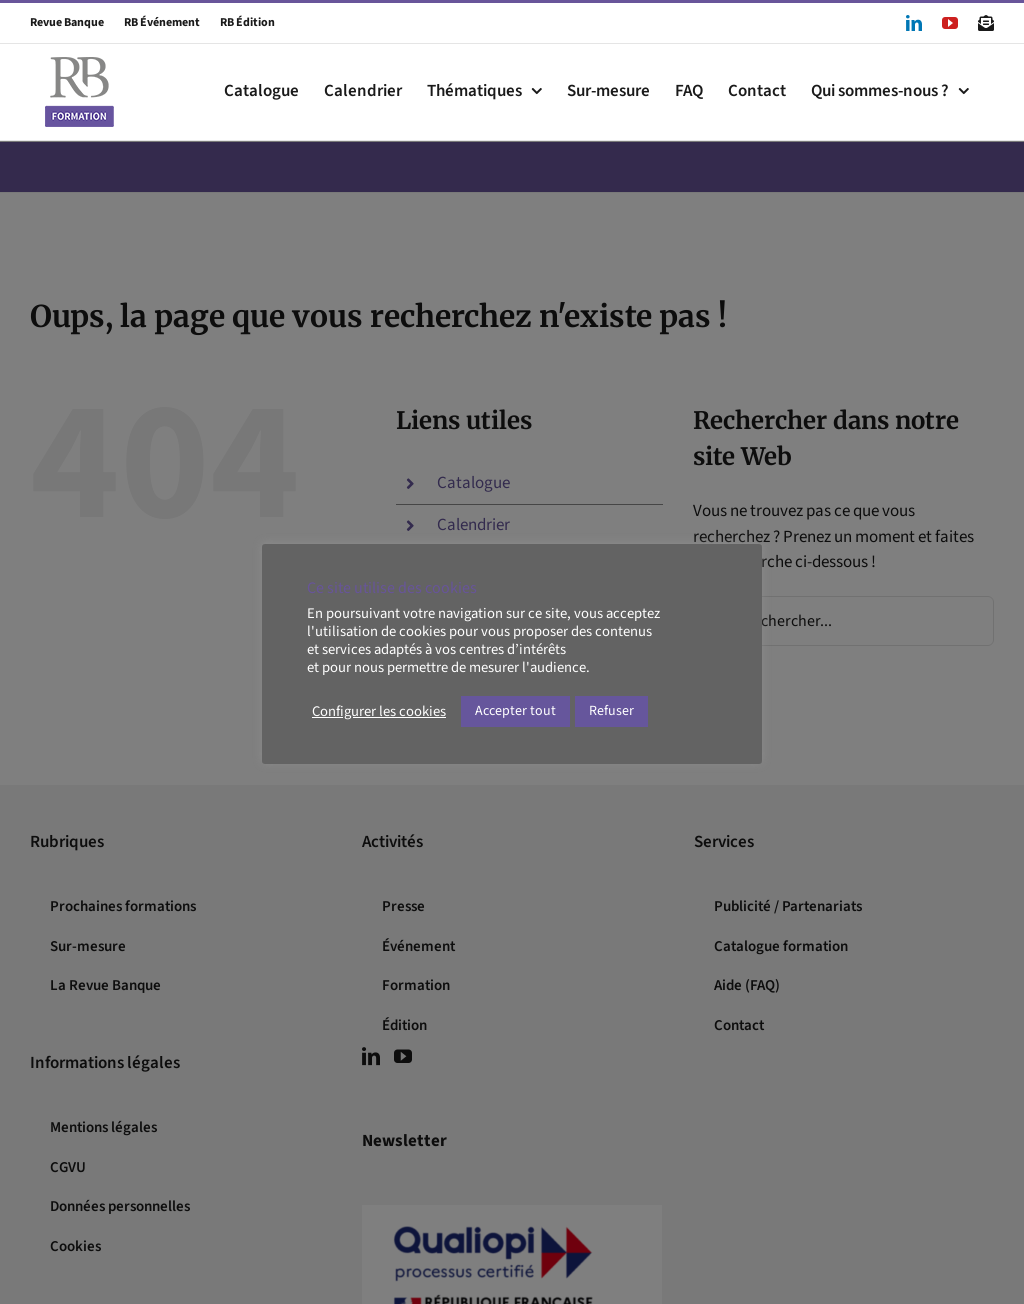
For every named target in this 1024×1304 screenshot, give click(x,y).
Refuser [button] (611, 711)
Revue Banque (67, 22)
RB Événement (153, 22)
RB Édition (238, 22)
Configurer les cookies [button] (379, 712)
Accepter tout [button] (515, 711)
